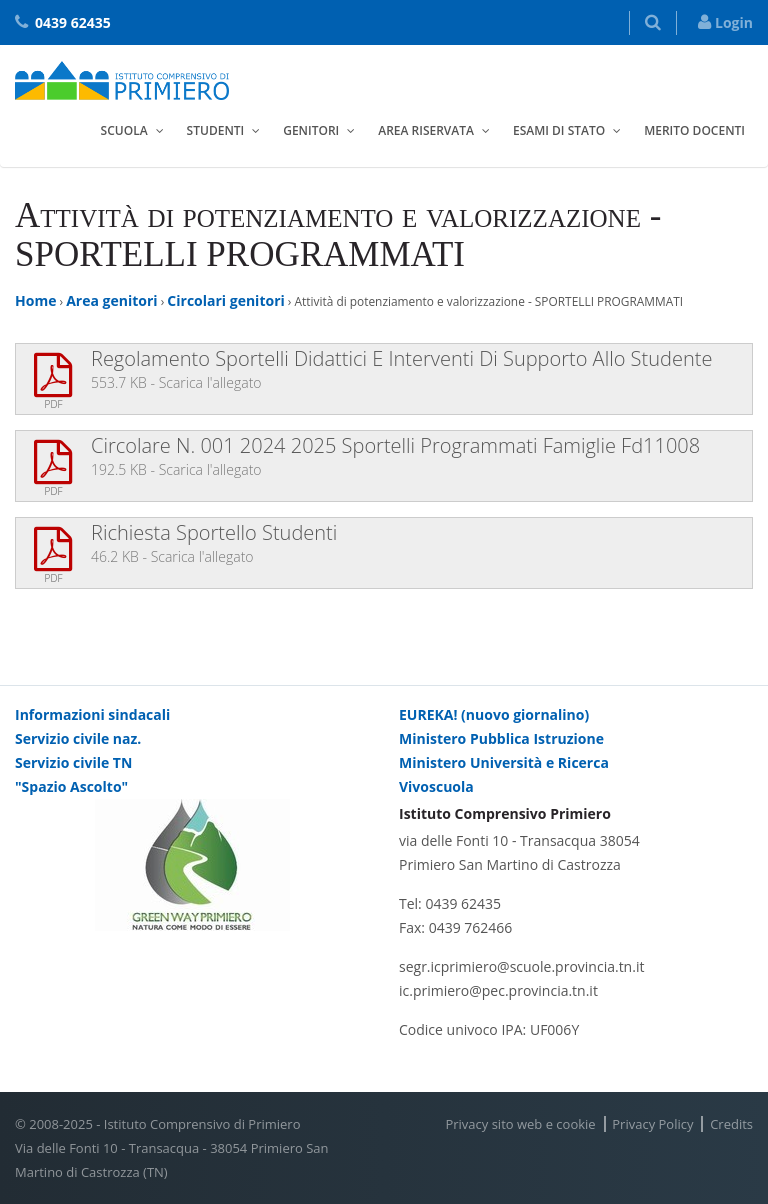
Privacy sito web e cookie (520, 1124)
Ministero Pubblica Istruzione (501, 738)
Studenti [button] (216, 130)
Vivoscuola (436, 786)
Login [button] (725, 22)
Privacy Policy (652, 1124)
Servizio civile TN (73, 762)
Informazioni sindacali (92, 714)
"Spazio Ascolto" (71, 786)
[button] (653, 23)
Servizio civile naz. (78, 738)
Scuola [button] (124, 130)
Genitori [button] (311, 130)
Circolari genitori (225, 300)
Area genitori (111, 300)
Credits (731, 1124)
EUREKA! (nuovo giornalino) (494, 714)
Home (35, 300)
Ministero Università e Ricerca (504, 762)
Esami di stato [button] (559, 130)
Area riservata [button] (426, 130)
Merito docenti (694, 130)
